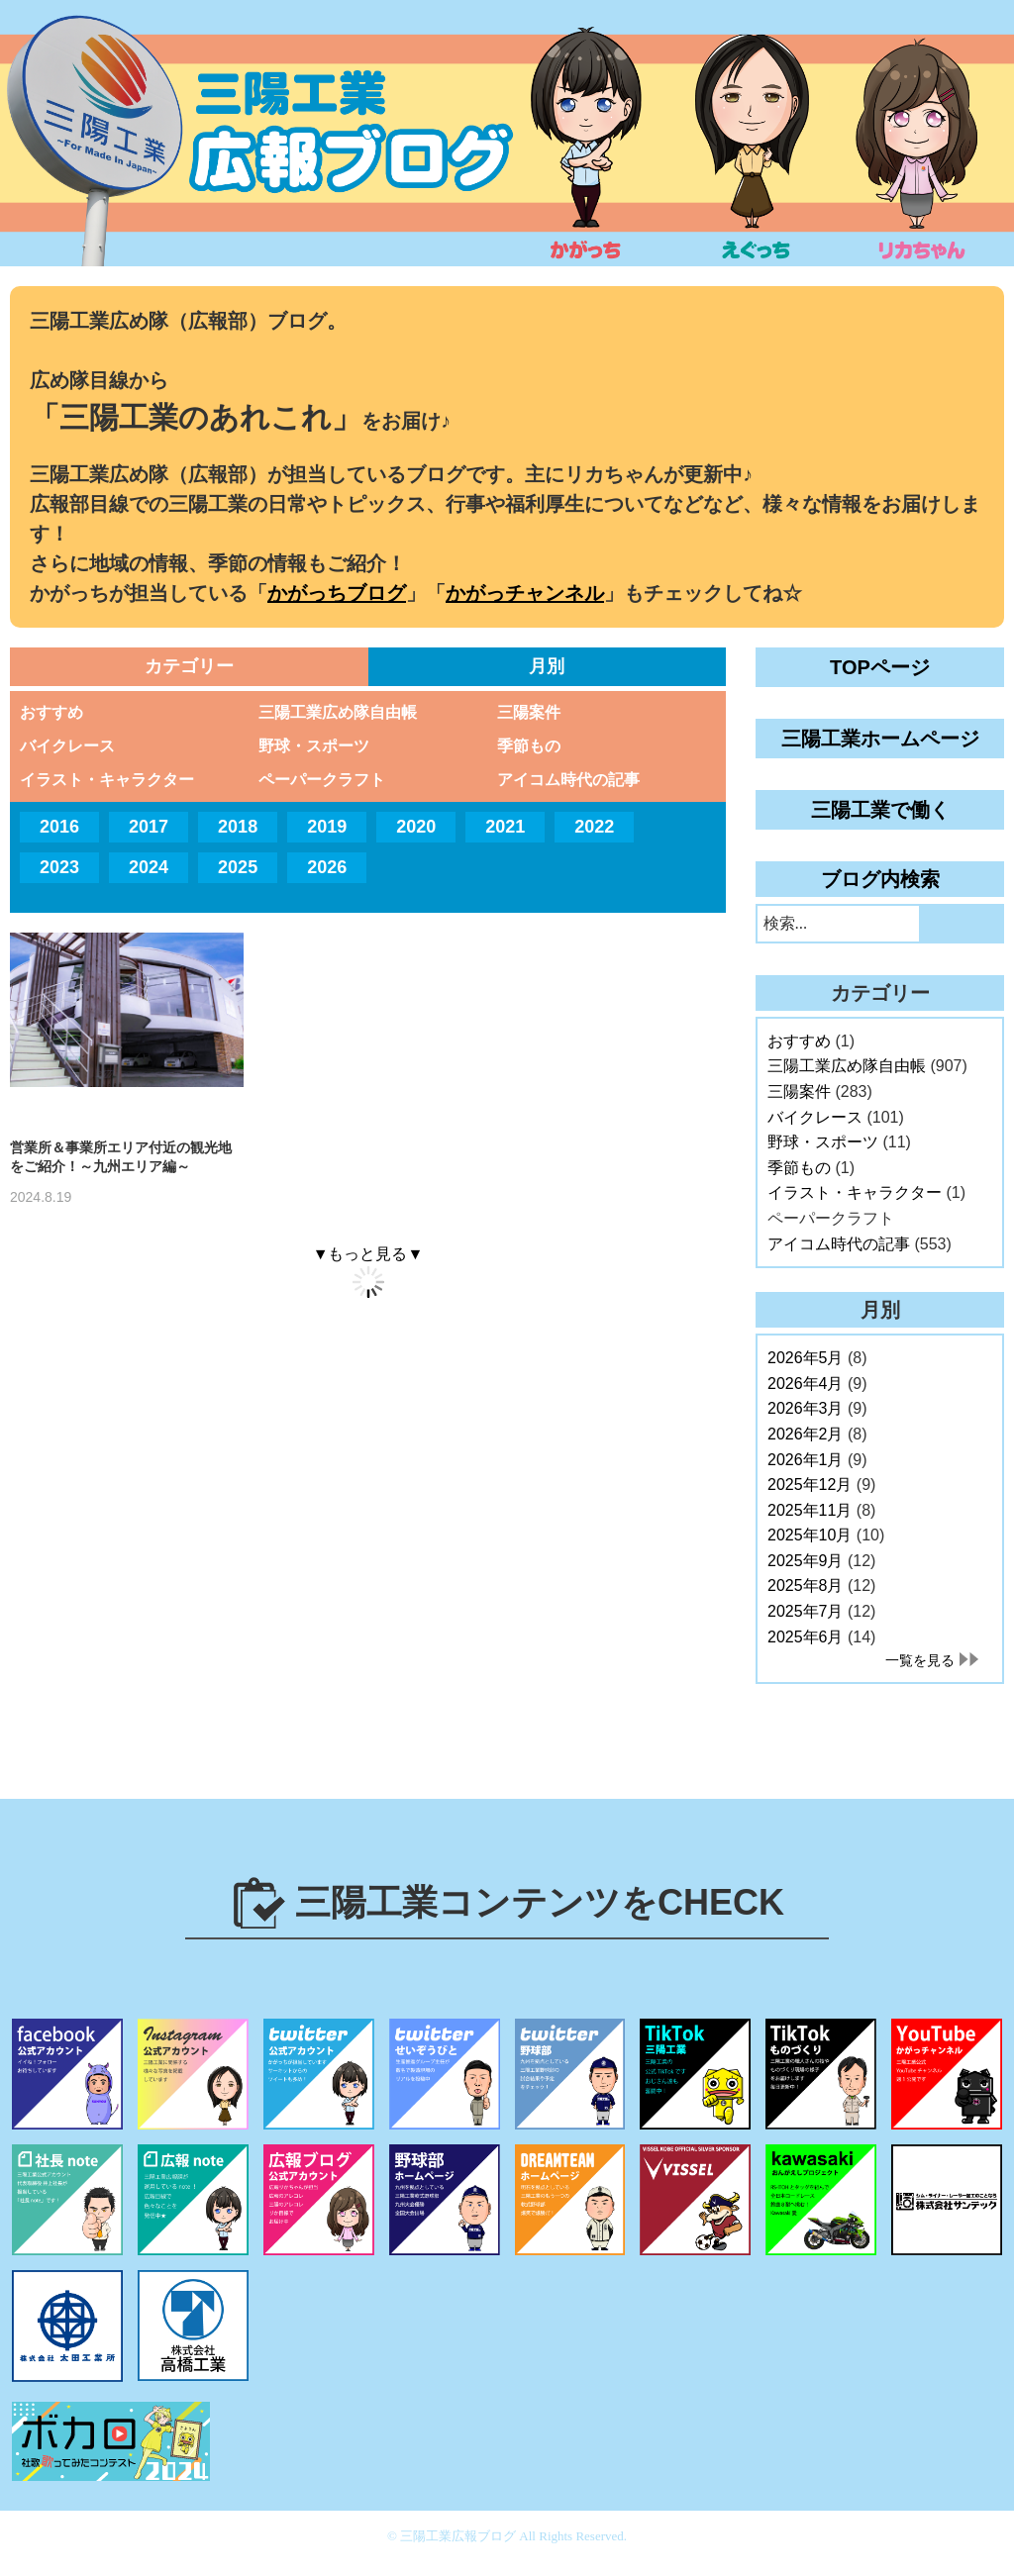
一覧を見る (920, 1660)
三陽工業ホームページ (880, 738)
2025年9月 (805, 1560)
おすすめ (51, 712)
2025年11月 (809, 1510)
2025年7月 (805, 1611)
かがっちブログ (336, 593)
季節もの (528, 746)
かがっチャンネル (525, 593)
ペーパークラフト (321, 779)
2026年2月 (805, 1434)
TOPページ (880, 667)
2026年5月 (805, 1357)
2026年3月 (805, 1408)
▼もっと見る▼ (368, 1253)
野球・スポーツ (313, 746)
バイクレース (67, 746)
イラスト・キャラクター (107, 779)
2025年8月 (805, 1585)
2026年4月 (805, 1383)
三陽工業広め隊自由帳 (337, 712)
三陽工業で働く (880, 810)
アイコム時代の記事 (568, 779)
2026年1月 (805, 1459)
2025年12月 (809, 1484)
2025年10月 (809, 1535)
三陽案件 (528, 712)
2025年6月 (805, 1637)
